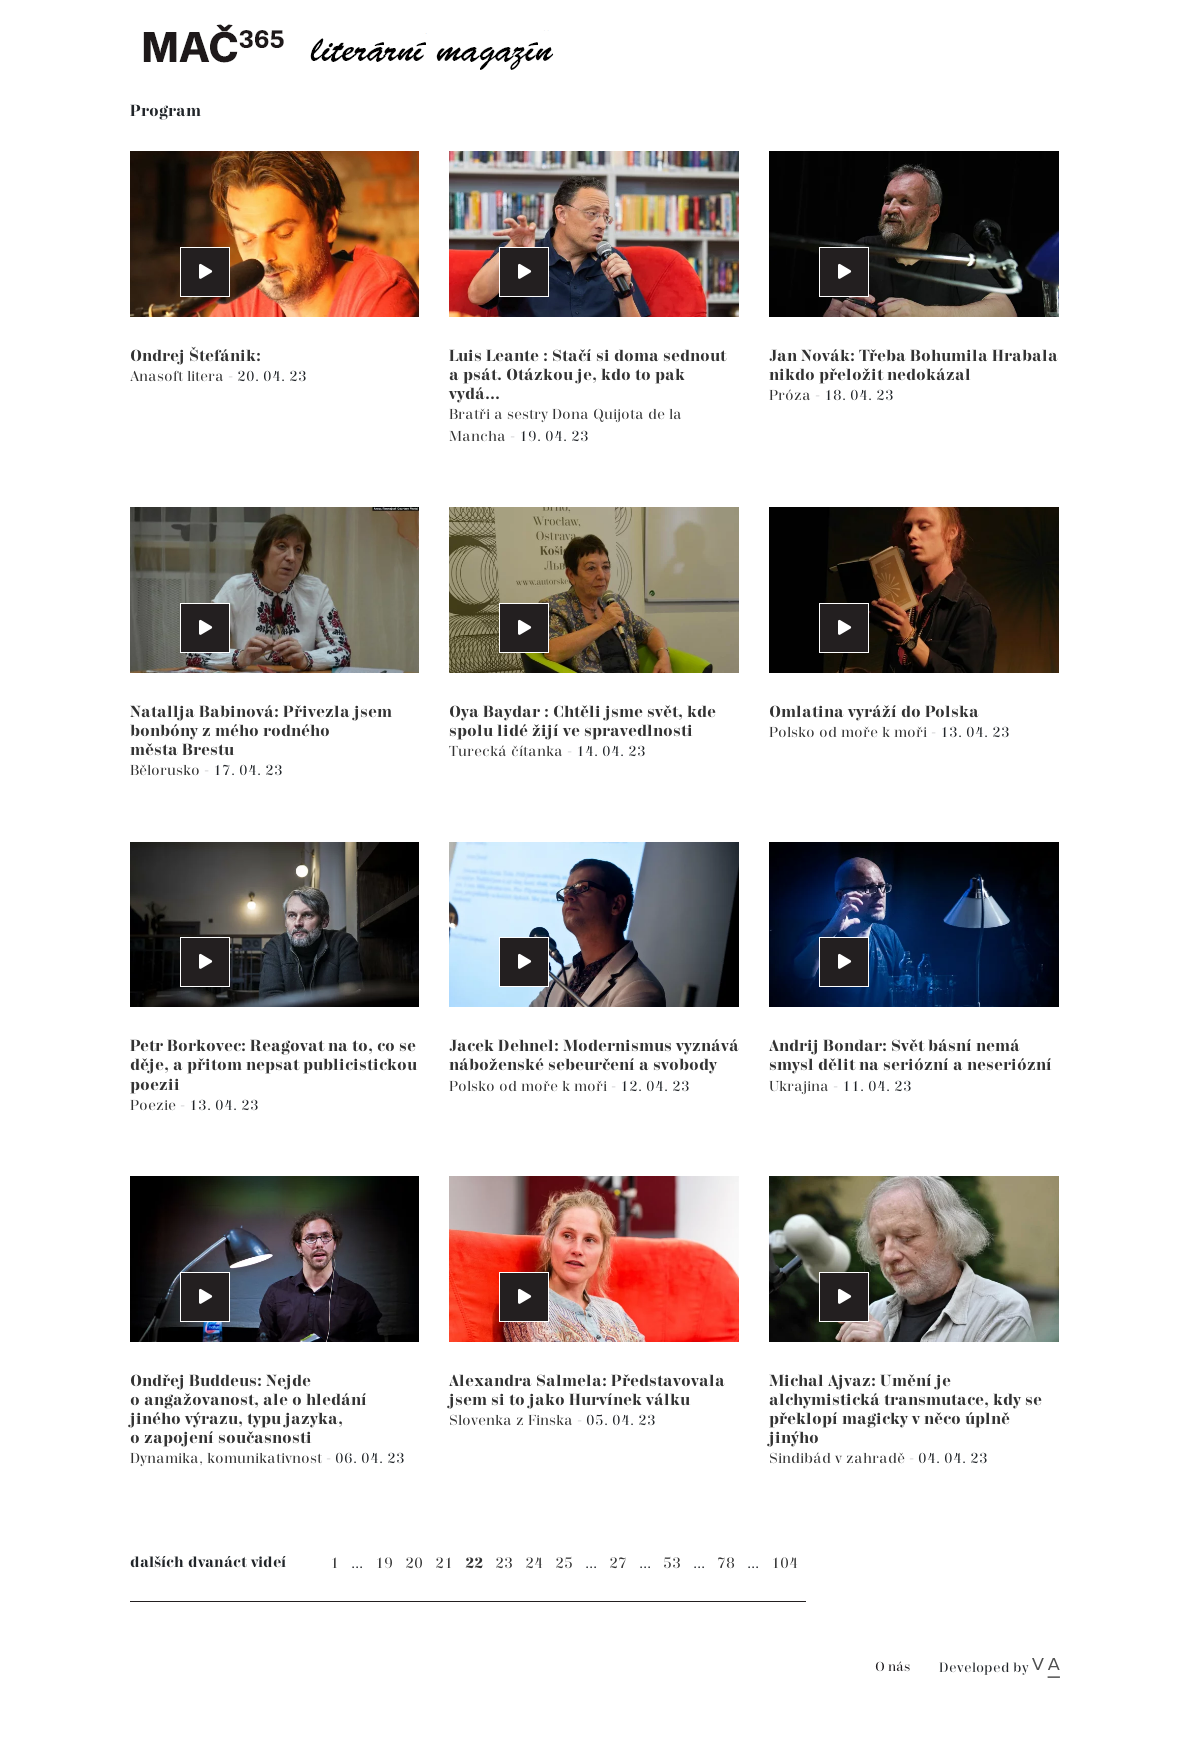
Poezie (155, 1105)
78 (726, 1563)
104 (784, 1563)
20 (414, 1563)
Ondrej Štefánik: (195, 356)
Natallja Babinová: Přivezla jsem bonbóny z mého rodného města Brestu (261, 731)
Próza (792, 395)
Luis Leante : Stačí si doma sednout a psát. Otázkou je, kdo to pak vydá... (587, 375)
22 (474, 1563)
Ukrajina (801, 1086)
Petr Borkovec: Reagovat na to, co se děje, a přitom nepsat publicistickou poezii (273, 1065)
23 (504, 1563)
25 (564, 1563)
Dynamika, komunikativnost (228, 1458)
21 (444, 1563)
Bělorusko (167, 770)
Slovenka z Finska (513, 1420)
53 (672, 1563)
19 (384, 1563)
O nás (892, 1667)
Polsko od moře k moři (850, 732)
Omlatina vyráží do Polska (874, 712)
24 (534, 1563)
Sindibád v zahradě (839, 1458)
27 (618, 1563)
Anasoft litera (179, 376)
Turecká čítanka (508, 751)
